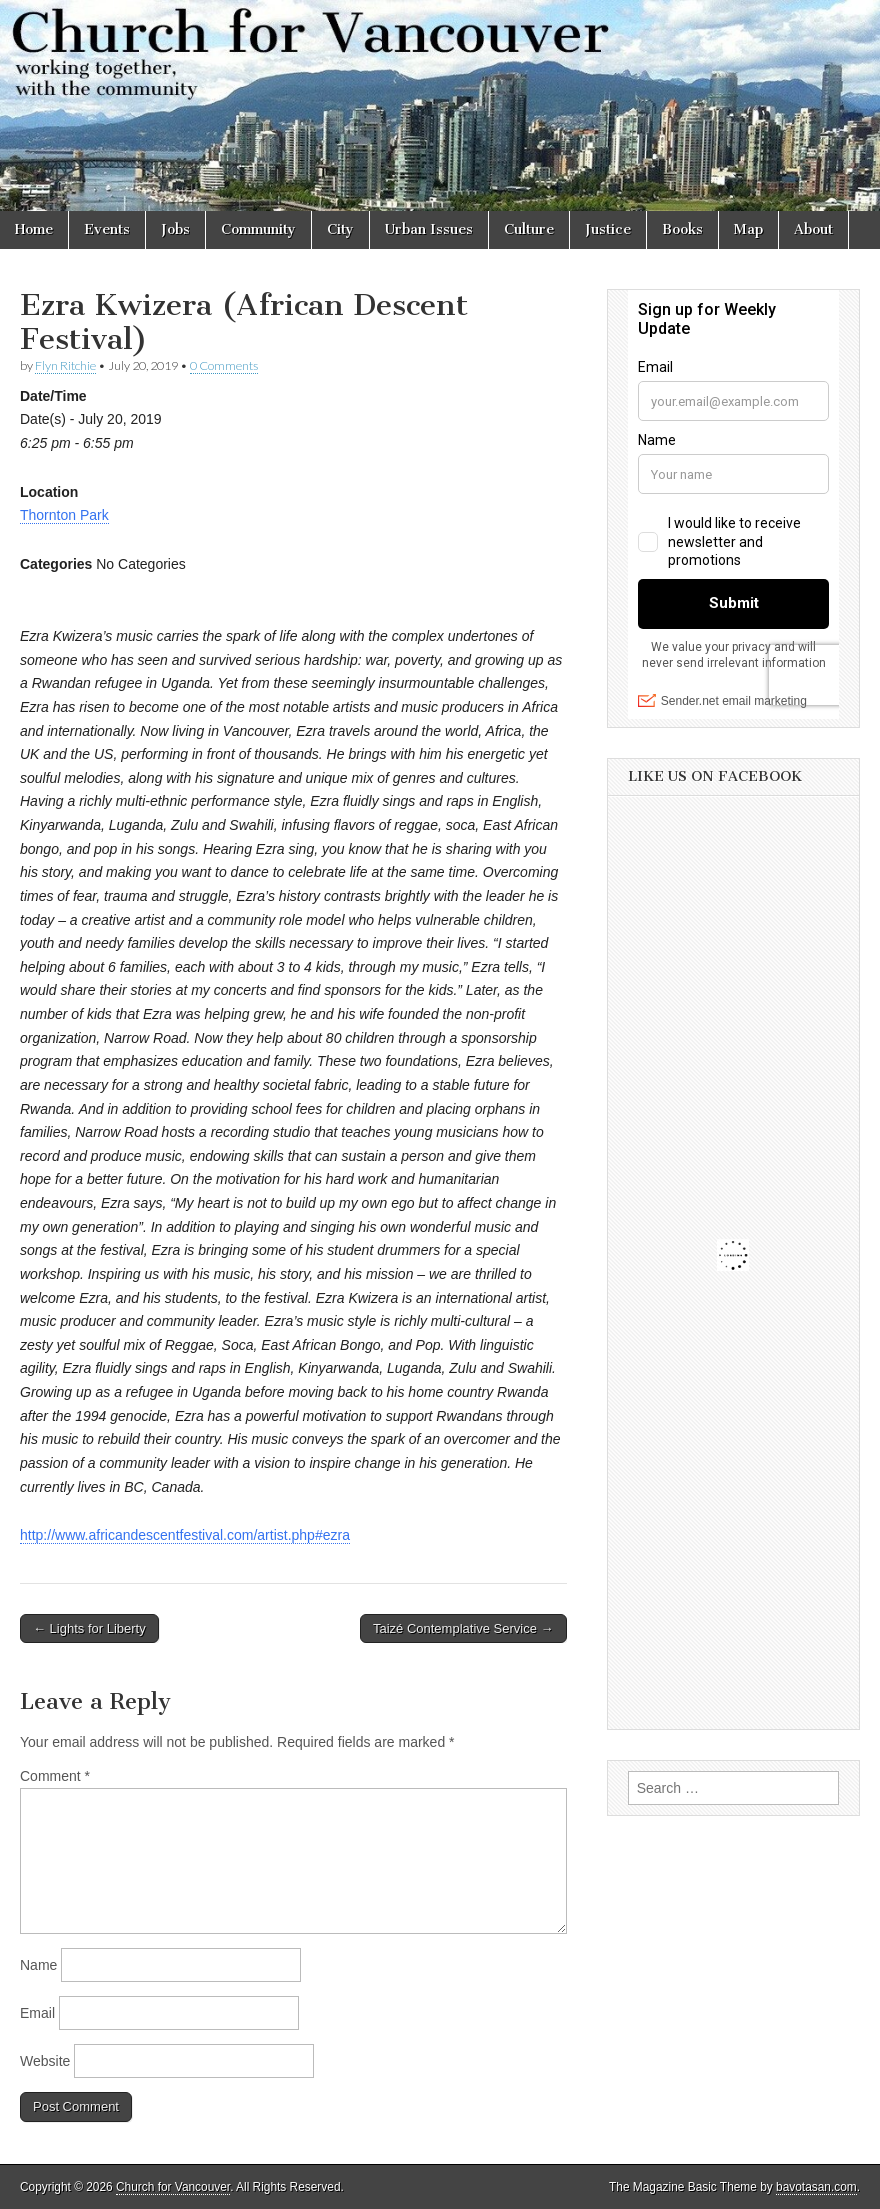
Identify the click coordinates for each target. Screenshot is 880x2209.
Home (34, 229)
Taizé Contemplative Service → (463, 1628)
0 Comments (224, 365)
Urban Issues (429, 229)
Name (38, 1965)
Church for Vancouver (173, 2187)
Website (45, 2061)
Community (258, 229)
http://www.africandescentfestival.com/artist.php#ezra (185, 1535)
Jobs (175, 229)
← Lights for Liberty (89, 1628)
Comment (55, 1776)
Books (682, 229)
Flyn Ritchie (65, 365)
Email (37, 2013)
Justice (608, 229)
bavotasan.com (816, 2187)
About (813, 229)
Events (107, 229)
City (340, 229)
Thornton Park (64, 515)
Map (748, 229)
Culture (529, 229)
